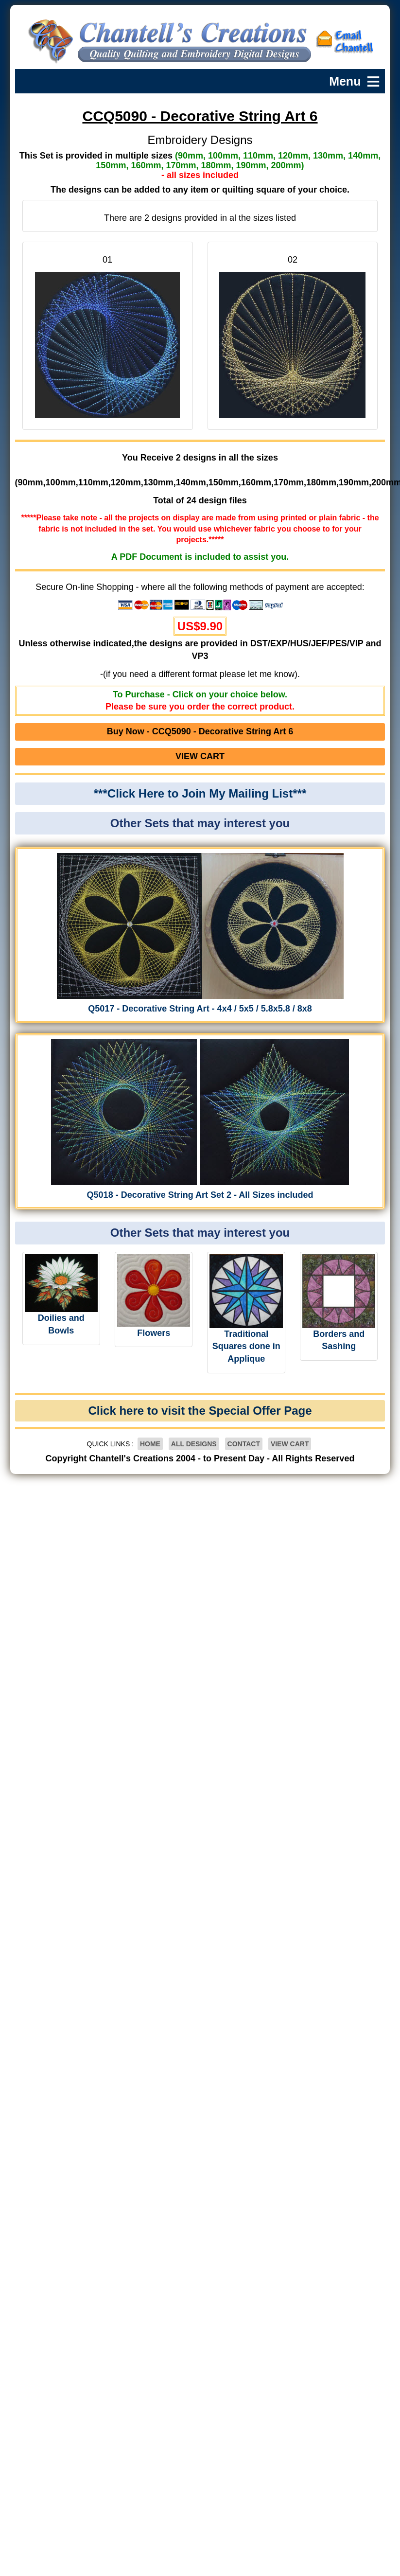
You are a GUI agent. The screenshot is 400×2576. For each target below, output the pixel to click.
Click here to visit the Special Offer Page (200, 1410)
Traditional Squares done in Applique (246, 1346)
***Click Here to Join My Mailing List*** (200, 793)
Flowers (153, 1333)
